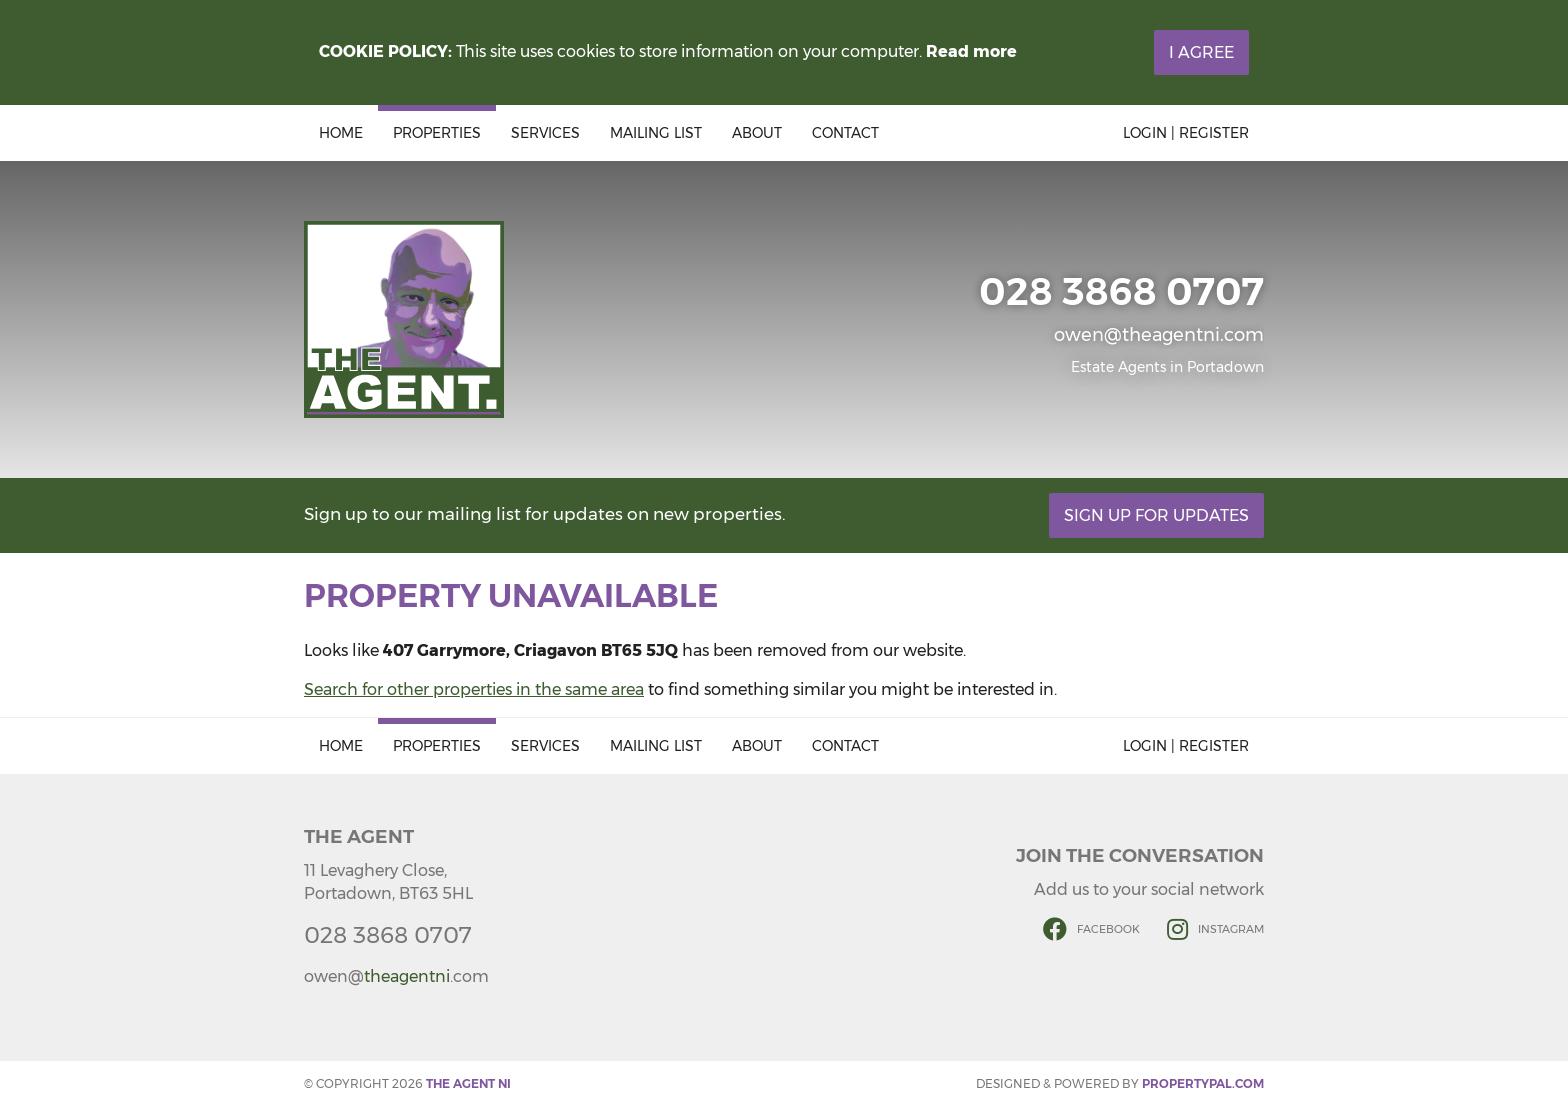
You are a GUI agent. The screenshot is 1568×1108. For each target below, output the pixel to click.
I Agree (1201, 52)
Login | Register (1186, 133)
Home (341, 133)
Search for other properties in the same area (474, 689)
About (757, 133)
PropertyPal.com (1203, 1083)
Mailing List (656, 133)
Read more (971, 51)
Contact (845, 133)
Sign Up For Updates (1156, 515)
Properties (437, 133)
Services (545, 133)
